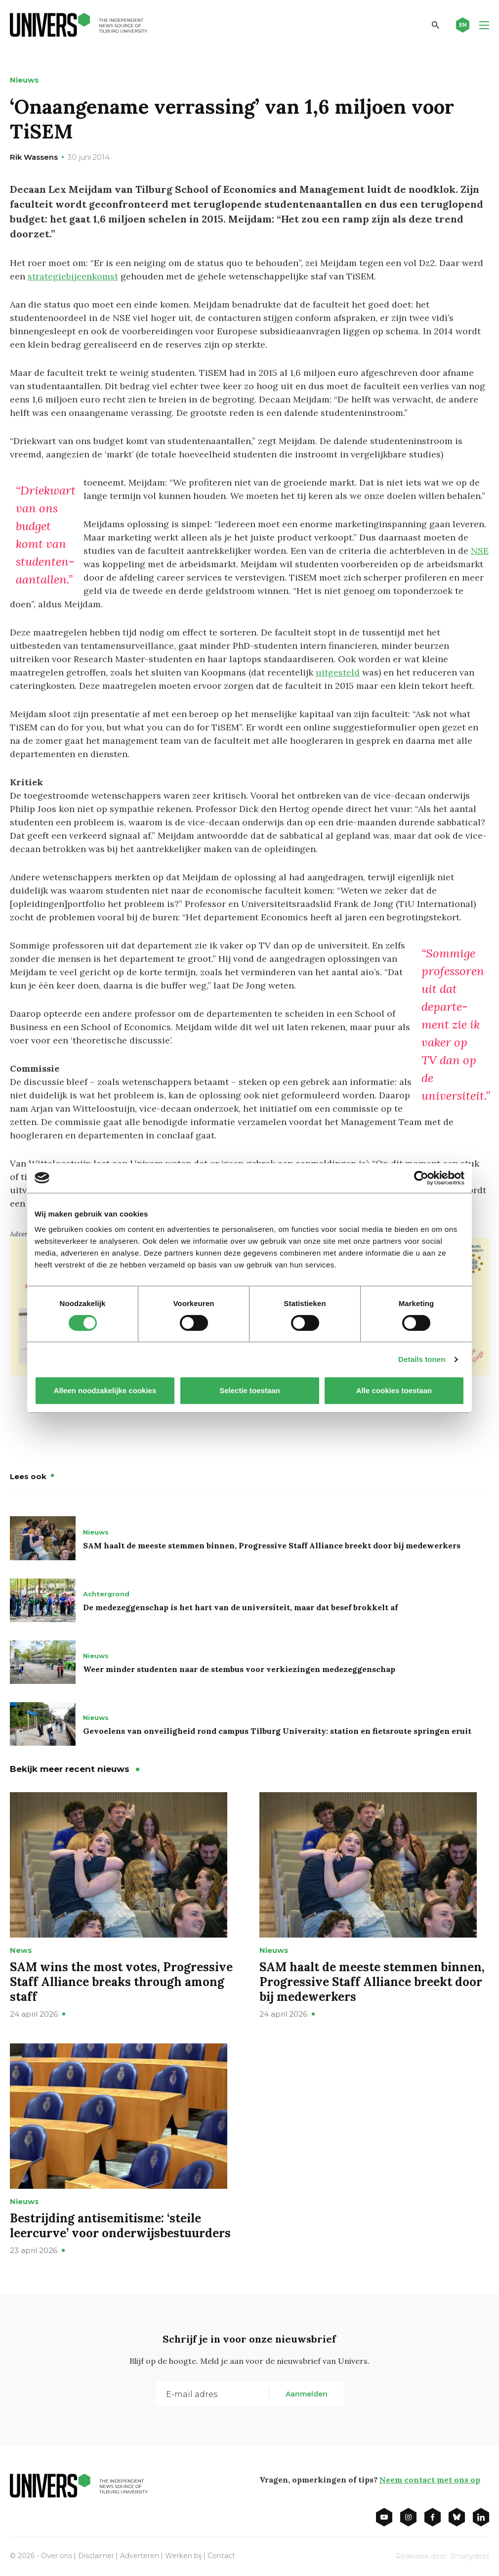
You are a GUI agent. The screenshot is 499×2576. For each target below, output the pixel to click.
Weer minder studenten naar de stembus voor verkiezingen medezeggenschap (239, 1669)
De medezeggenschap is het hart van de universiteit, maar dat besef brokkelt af (240, 1607)
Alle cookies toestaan (394, 1390)
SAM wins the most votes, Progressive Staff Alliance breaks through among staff (121, 1981)
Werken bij (183, 2555)
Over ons (56, 2555)
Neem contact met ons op (429, 2480)
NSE (480, 550)
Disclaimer (96, 2555)
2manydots (469, 2556)
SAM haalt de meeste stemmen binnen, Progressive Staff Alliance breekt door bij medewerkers (271, 1545)
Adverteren (139, 2555)
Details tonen (421, 1359)
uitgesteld (338, 672)
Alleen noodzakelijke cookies (105, 1390)
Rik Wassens (34, 157)
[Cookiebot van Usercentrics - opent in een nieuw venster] (421, 1178)
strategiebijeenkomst (73, 276)
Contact (221, 2555)
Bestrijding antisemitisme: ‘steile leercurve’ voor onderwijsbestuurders (120, 2226)
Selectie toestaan (249, 1390)
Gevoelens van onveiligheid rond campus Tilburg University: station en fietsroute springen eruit (277, 1731)
